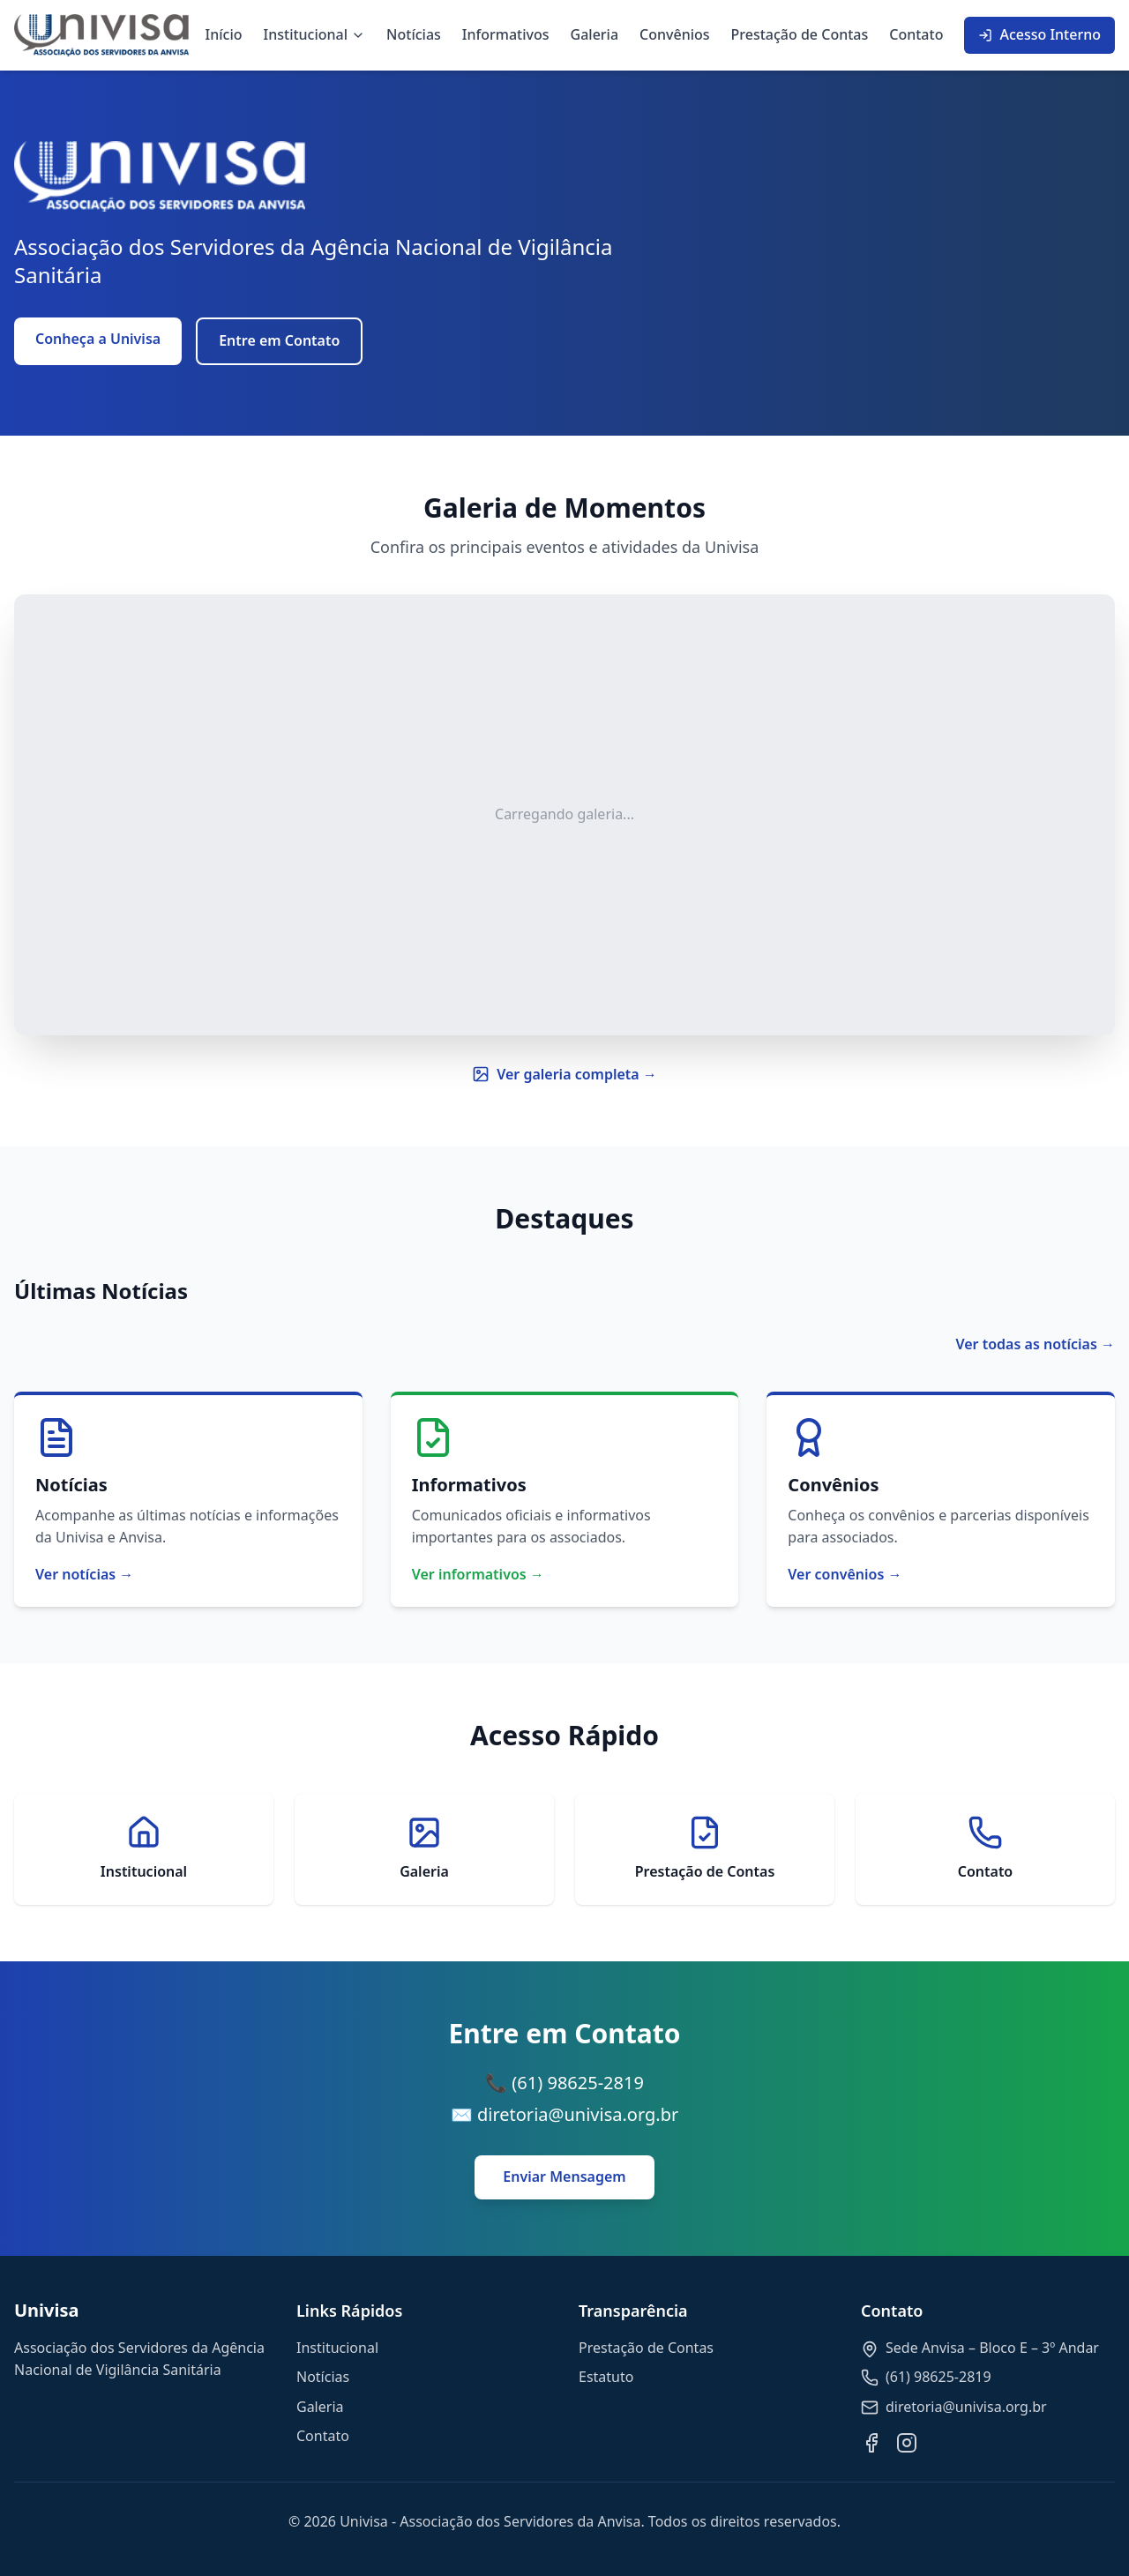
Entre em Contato (279, 340)
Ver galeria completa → (564, 1074)
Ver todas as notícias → (1035, 1344)
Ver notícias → (84, 1574)
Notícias (413, 34)
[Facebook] (871, 2442)
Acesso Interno (1039, 34)
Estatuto (606, 2376)
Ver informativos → (478, 1574)
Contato (916, 34)
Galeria (595, 34)
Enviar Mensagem (564, 2176)
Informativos (506, 34)
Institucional (315, 34)
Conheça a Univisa (98, 338)
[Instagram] (906, 2442)
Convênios (674, 34)
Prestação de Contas (800, 34)
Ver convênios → (844, 1574)
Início (224, 34)
